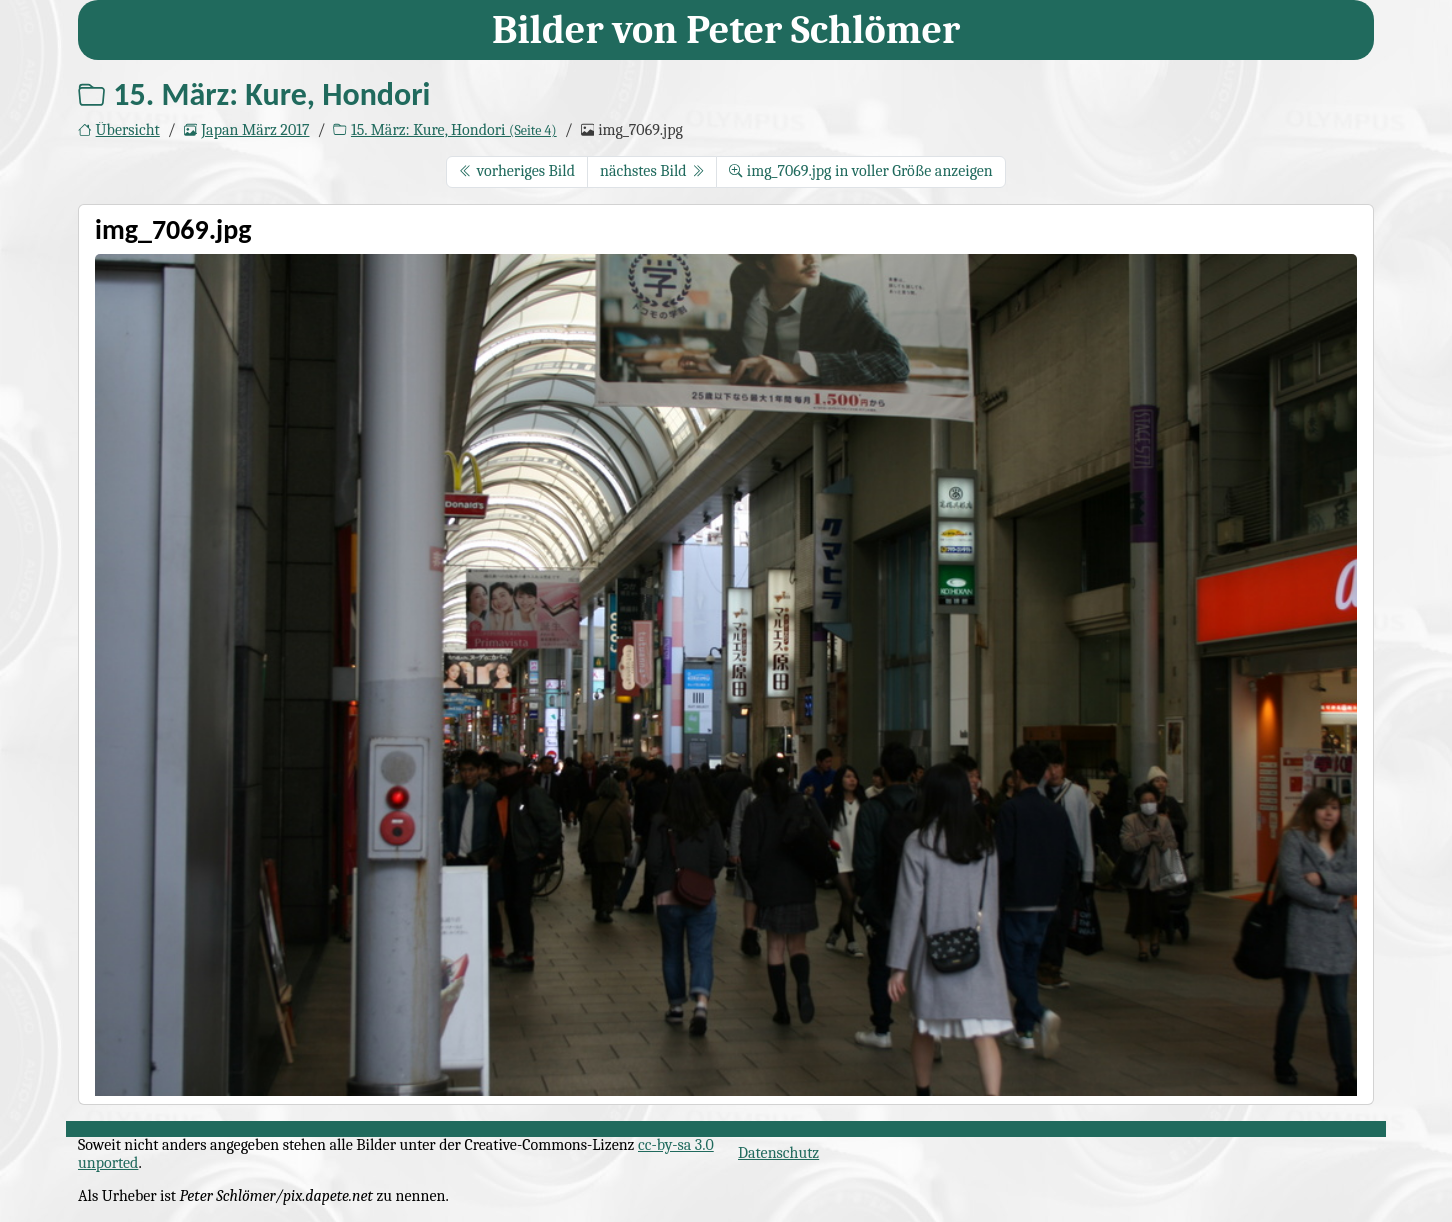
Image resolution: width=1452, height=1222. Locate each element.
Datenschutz (778, 1153)
